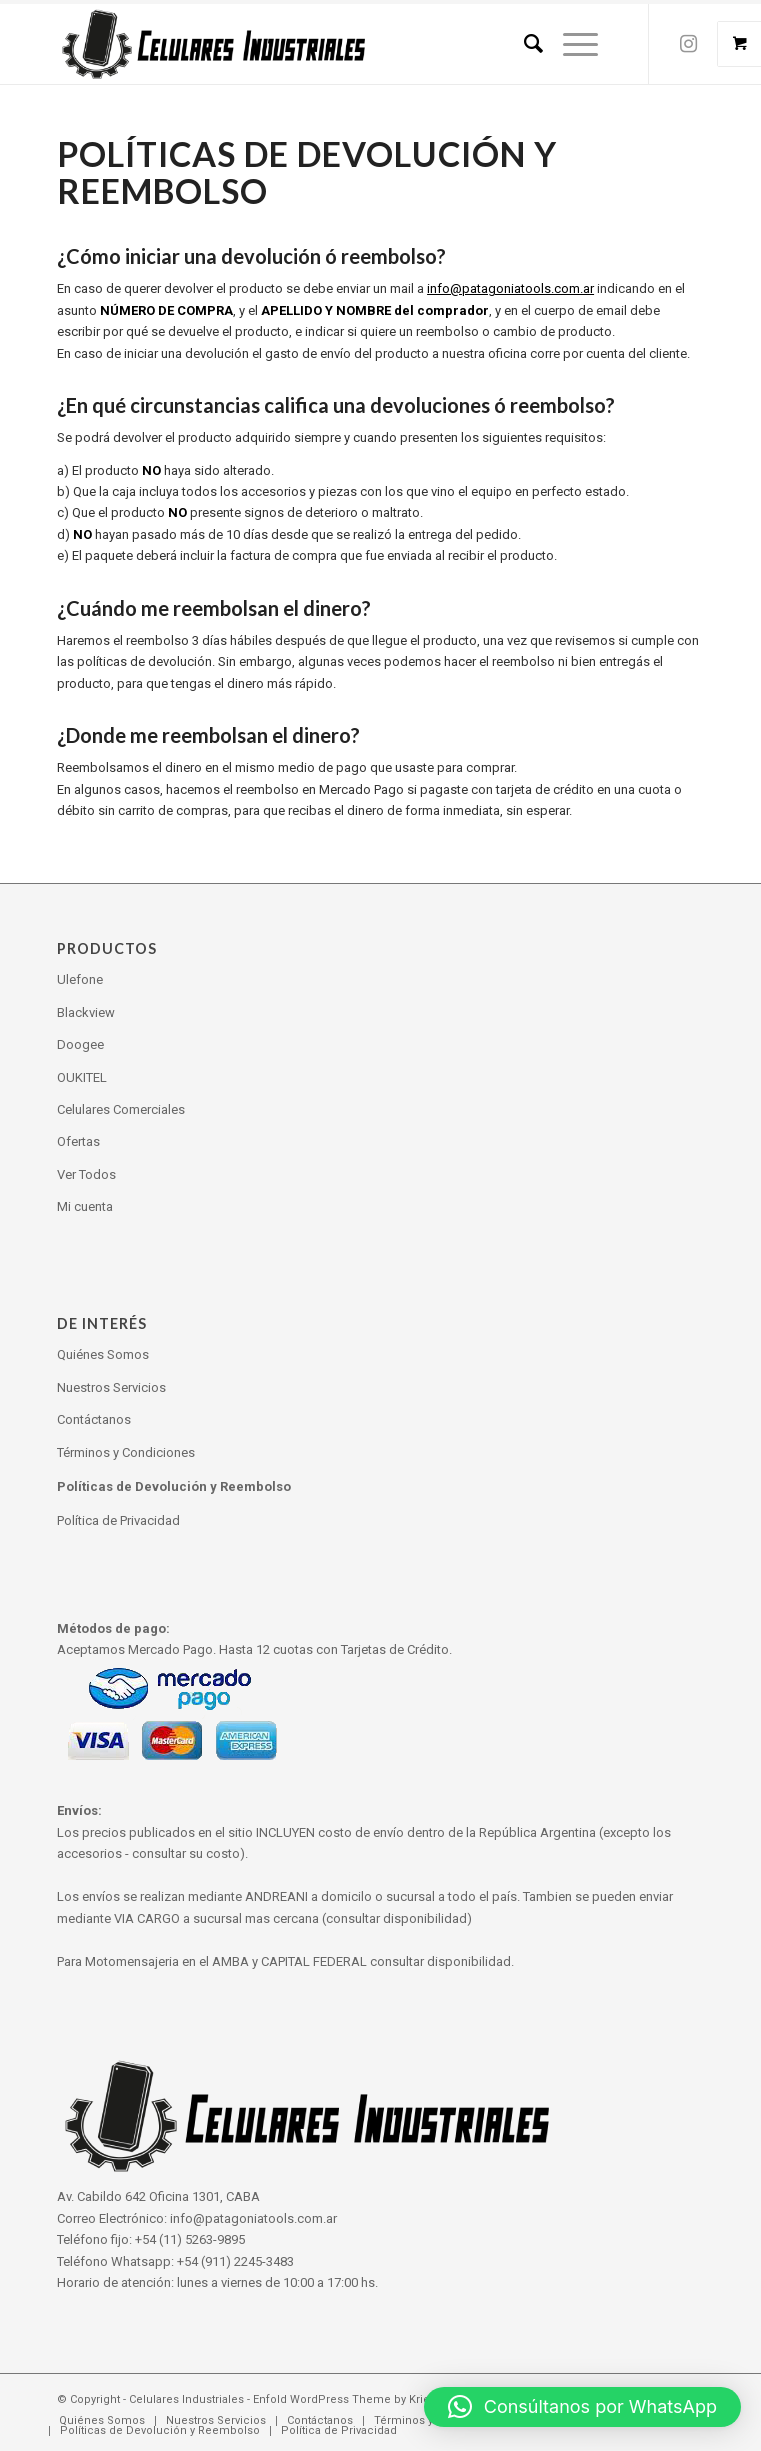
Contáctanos (94, 1419)
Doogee (80, 1044)
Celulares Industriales (186, 2399)
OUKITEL (82, 1077)
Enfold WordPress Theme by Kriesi (346, 2399)
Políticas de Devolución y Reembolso (174, 1486)
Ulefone (80, 979)
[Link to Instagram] (689, 44)
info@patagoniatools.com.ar (510, 288)
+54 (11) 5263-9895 (190, 2239)
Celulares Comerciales (121, 1109)
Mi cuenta (85, 1206)
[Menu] (570, 44)
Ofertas (78, 1141)
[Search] (523, 44)
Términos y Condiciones (126, 1452)
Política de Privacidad (118, 1520)
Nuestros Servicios (111, 1387)
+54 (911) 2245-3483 (235, 2261)
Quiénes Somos (103, 1354)
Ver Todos (86, 1174)
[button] (582, 2407)
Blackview (86, 1012)
